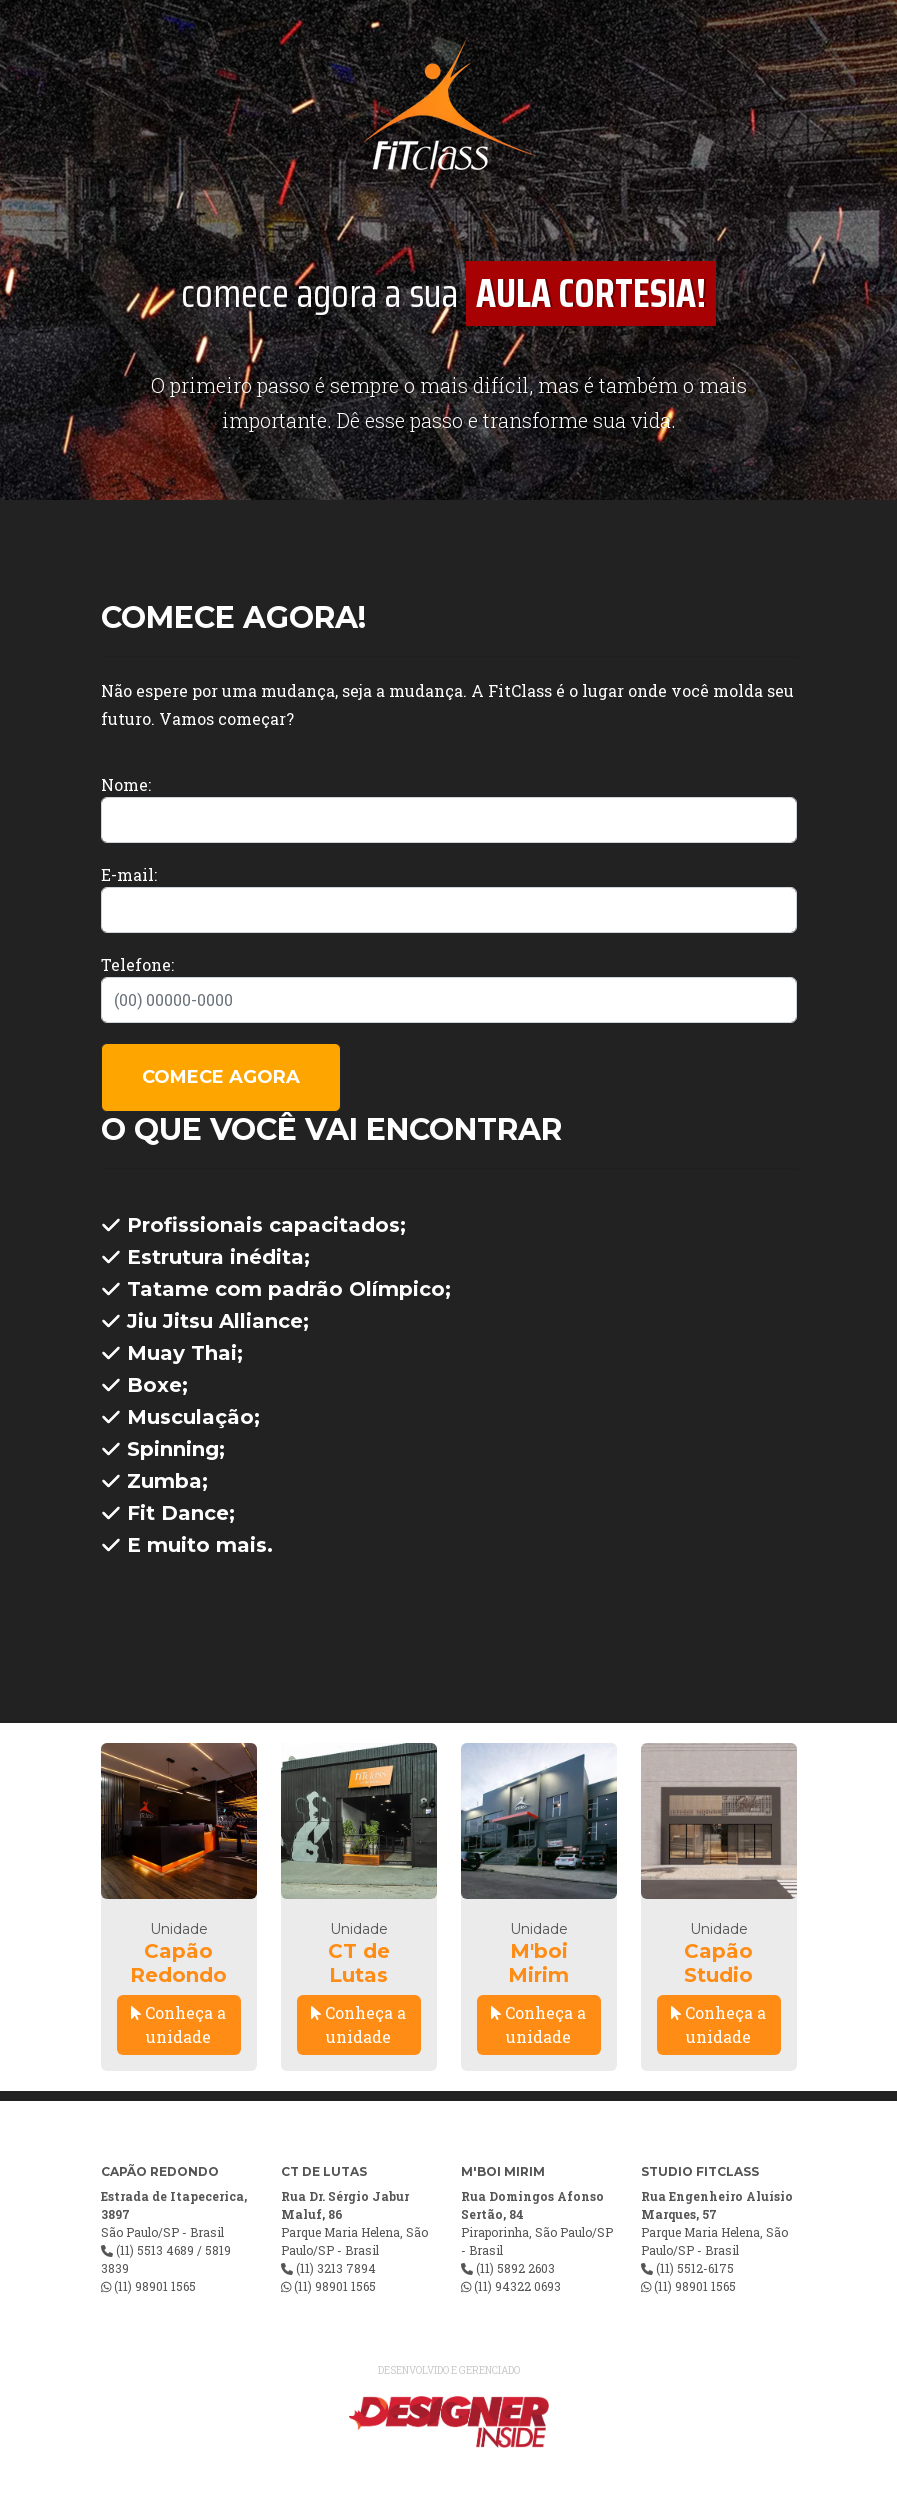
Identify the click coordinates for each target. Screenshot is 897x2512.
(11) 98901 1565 (155, 2286)
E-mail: (129, 874)
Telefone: (137, 964)
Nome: (126, 784)
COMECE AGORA (221, 1077)
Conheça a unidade (178, 2024)
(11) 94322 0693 (517, 2286)
